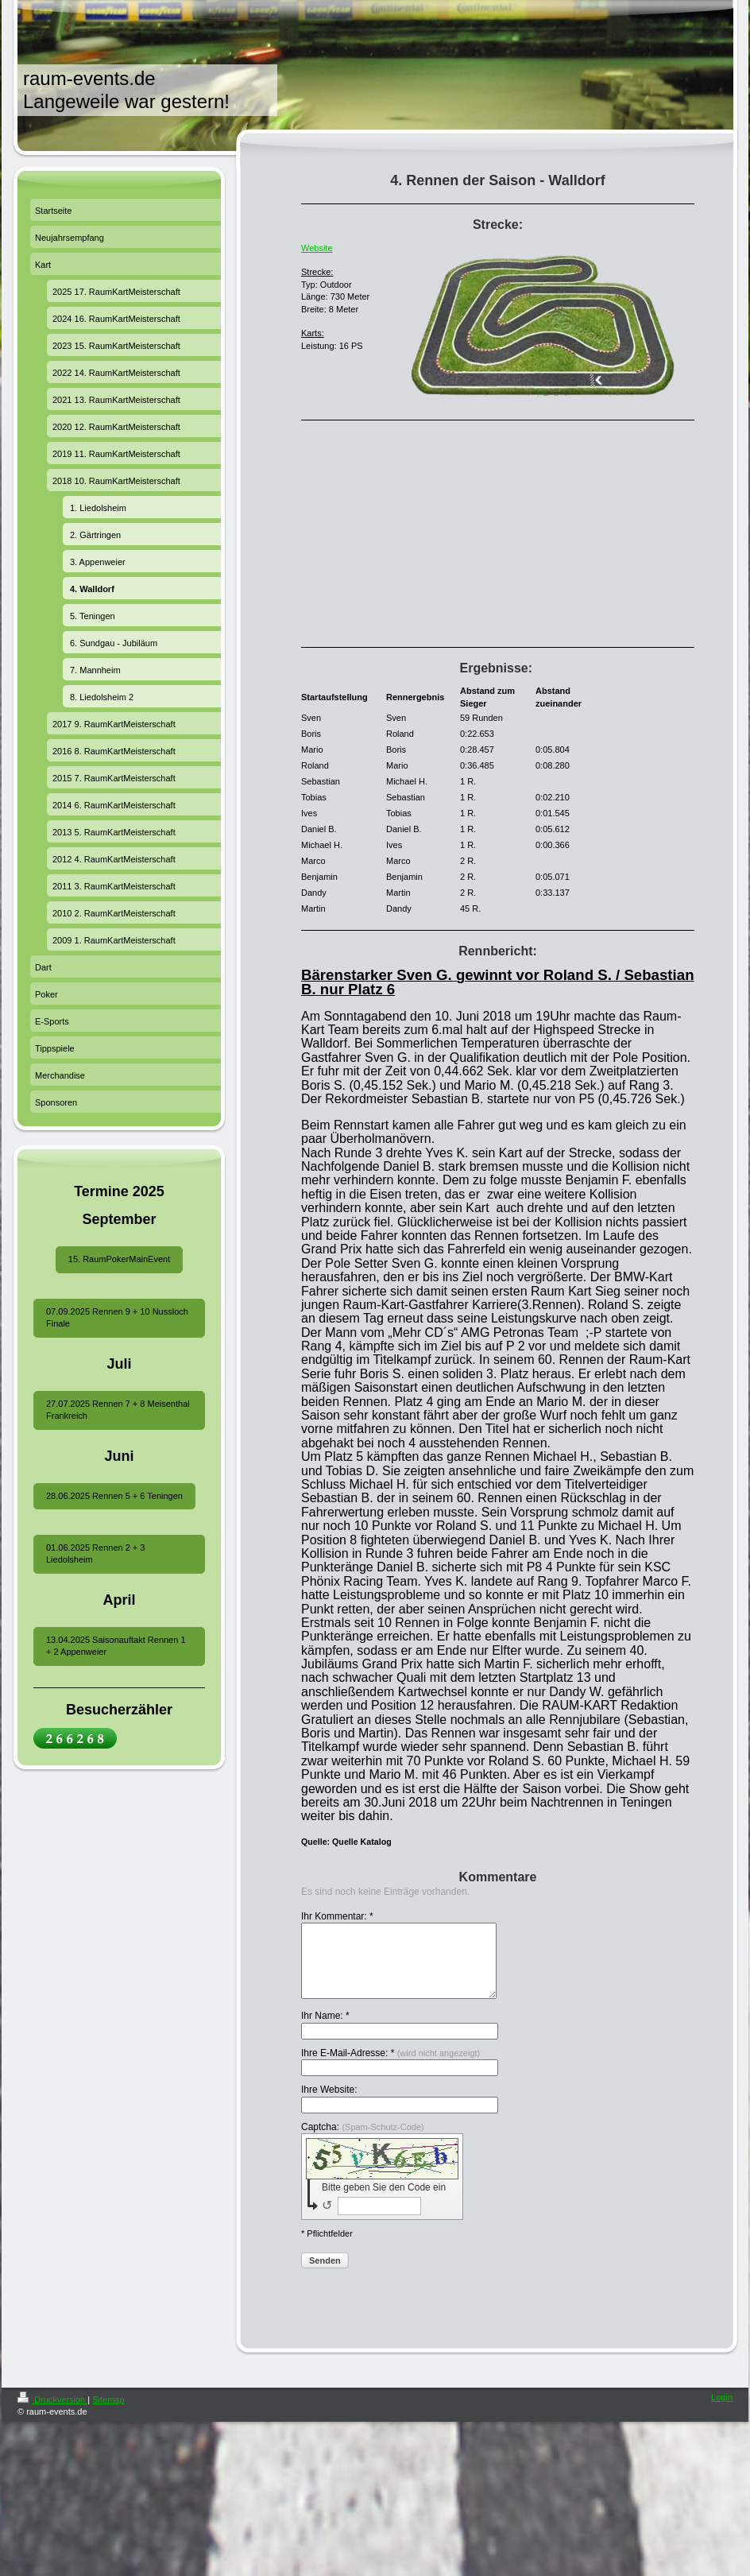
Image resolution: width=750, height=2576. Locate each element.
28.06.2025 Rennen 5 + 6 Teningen (114, 1496)
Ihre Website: (329, 2103)
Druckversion (52, 2414)
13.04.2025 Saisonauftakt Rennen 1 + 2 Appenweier (116, 1645)
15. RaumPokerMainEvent (119, 1259)
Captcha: (362, 2141)
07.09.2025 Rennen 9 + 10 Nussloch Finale (117, 1317)
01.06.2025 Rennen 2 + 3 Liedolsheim (95, 1553)
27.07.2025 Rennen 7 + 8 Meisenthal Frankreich (118, 1409)
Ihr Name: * (325, 2030)
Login (722, 2411)
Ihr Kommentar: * (337, 1916)
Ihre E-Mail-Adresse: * (390, 2067)
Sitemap (108, 2414)
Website (317, 248)
